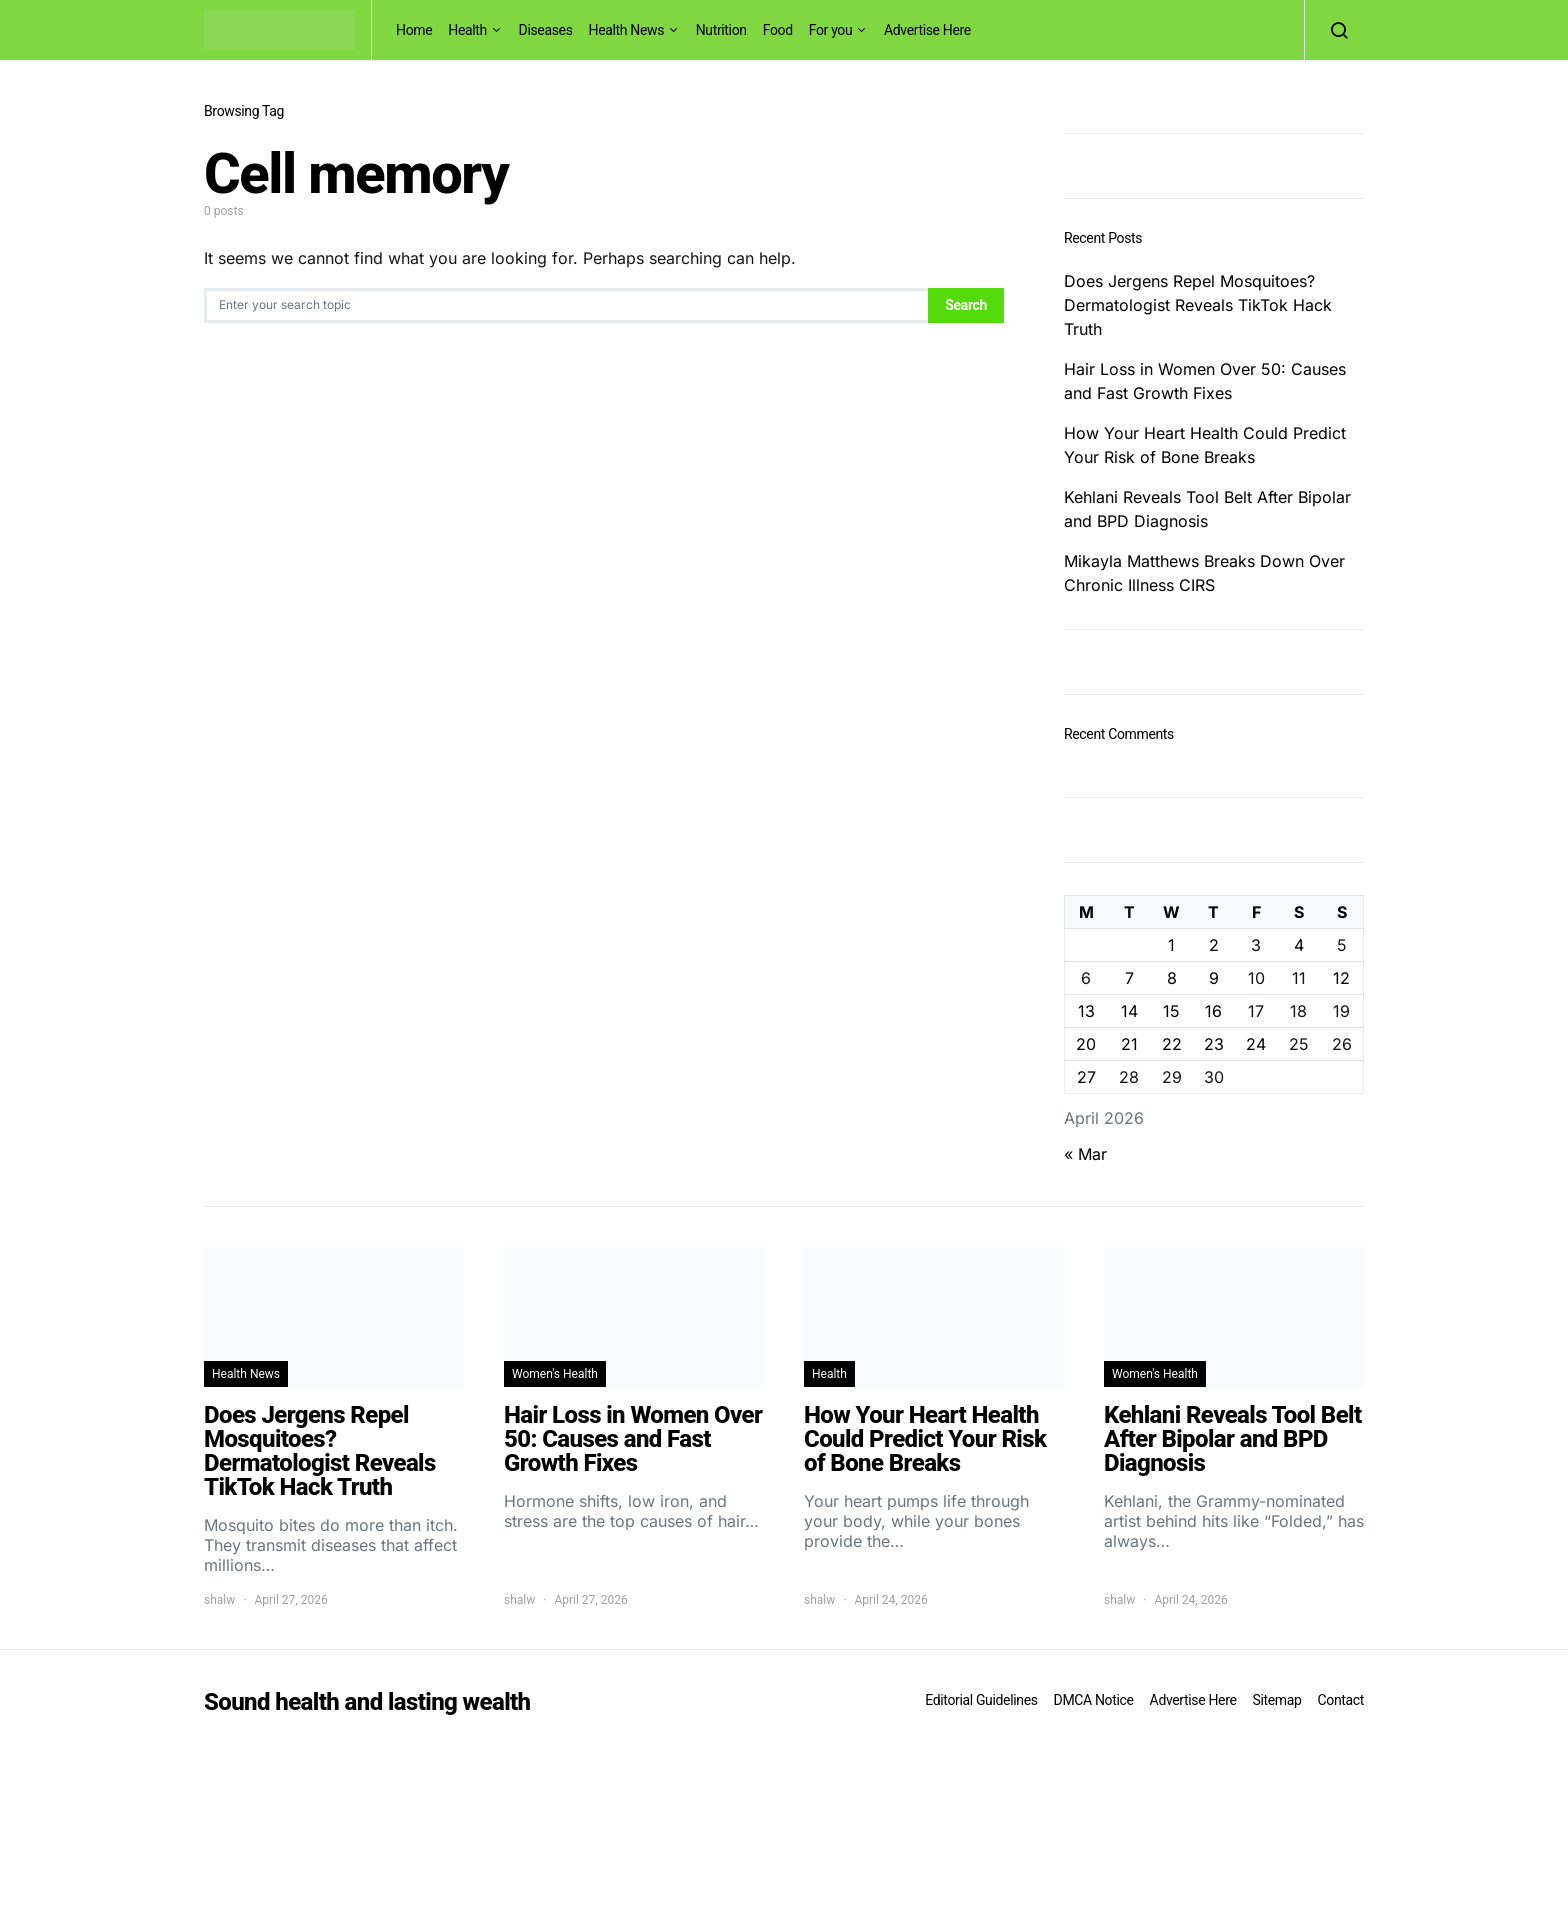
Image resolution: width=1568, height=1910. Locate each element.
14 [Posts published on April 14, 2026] (1129, 1011)
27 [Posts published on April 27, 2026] (1086, 1077)
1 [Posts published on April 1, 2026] (1171, 945)
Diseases (546, 30)
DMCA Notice (1094, 1700)
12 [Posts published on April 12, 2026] (1341, 978)
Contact (1341, 1700)
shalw (219, 1600)
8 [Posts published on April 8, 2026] (1172, 978)
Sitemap (1276, 1700)
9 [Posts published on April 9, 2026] (1214, 978)
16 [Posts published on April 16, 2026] (1213, 1011)
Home (414, 30)
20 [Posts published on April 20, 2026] (1086, 1044)
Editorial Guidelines (981, 1700)
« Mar (1085, 1154)
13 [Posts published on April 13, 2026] (1086, 1011)
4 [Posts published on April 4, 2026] (1299, 945)
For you (831, 30)
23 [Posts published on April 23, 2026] (1214, 1044)
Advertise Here (927, 30)
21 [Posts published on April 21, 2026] (1129, 1044)
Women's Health (555, 1374)
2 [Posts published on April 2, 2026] (1214, 945)
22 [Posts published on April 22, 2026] (1172, 1044)
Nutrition (721, 30)
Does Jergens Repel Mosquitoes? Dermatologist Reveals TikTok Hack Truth (1198, 305)
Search (966, 305)
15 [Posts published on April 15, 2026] (1171, 1011)
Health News (627, 30)
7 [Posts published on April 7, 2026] (1129, 978)
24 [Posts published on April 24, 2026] (1256, 1044)
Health (467, 30)
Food (778, 30)
